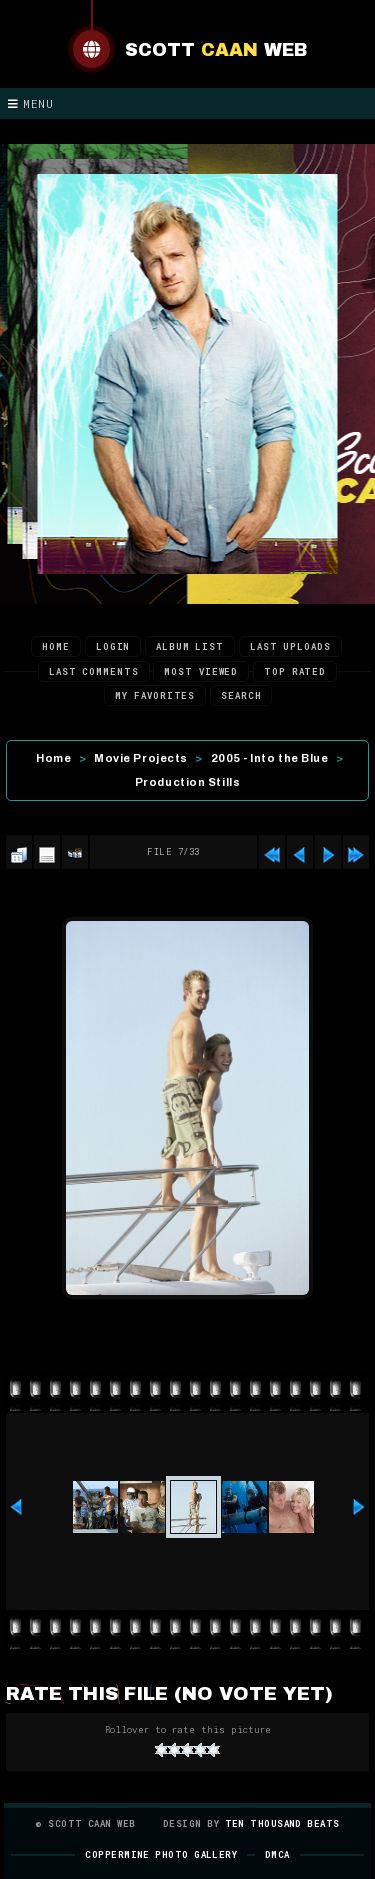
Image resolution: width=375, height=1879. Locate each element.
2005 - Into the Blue (270, 758)
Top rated (295, 671)
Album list (190, 646)
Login (113, 646)
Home (56, 646)
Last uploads (290, 646)
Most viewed (201, 671)
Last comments (94, 671)
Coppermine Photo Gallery (161, 1854)
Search (241, 695)
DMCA (277, 1854)
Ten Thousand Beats (282, 1823)
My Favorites (155, 695)
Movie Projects (141, 758)
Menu (31, 103)
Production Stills (187, 782)
